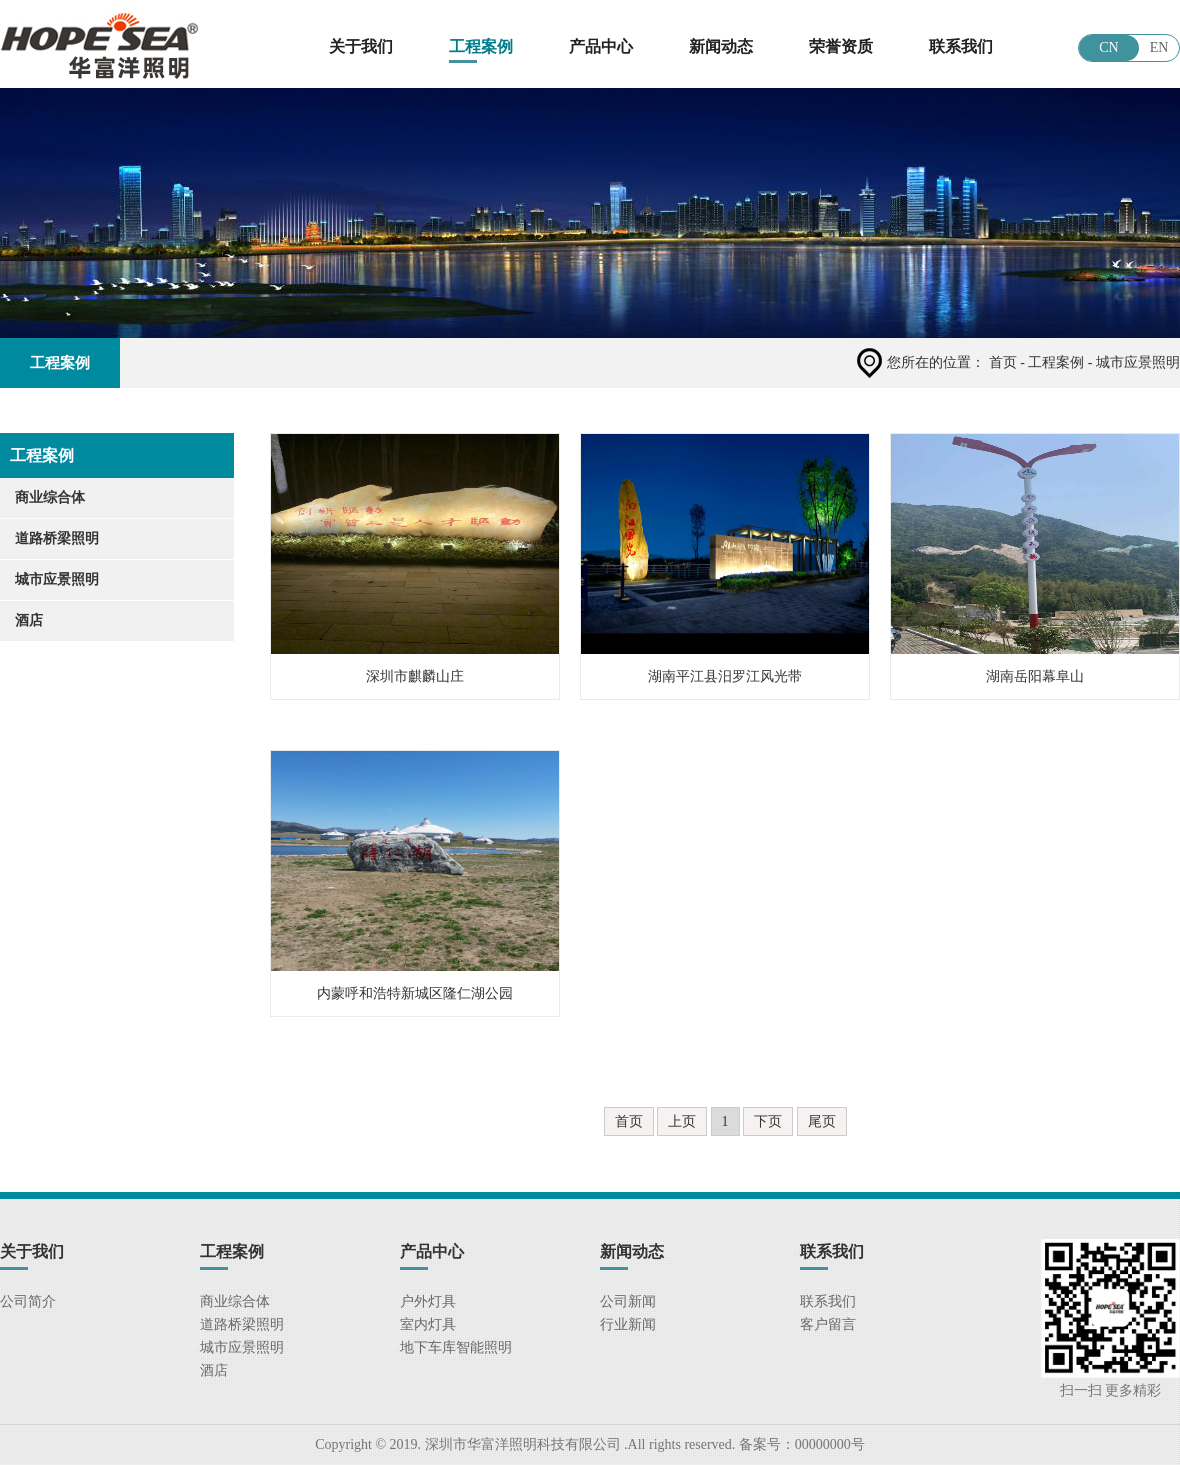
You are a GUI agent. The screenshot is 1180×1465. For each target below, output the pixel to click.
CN (1108, 47)
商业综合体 (50, 497)
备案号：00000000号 (800, 1444)
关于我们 (361, 46)
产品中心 (601, 46)
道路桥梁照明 (57, 538)
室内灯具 (428, 1324)
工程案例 (481, 46)
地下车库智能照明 (456, 1347)
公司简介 (28, 1301)
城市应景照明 (57, 579)
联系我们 (961, 46)
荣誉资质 (841, 46)
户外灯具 (428, 1301)
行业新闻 (628, 1324)
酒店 (29, 620)
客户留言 (828, 1324)
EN (1159, 47)
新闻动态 (721, 46)
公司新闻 (628, 1301)
